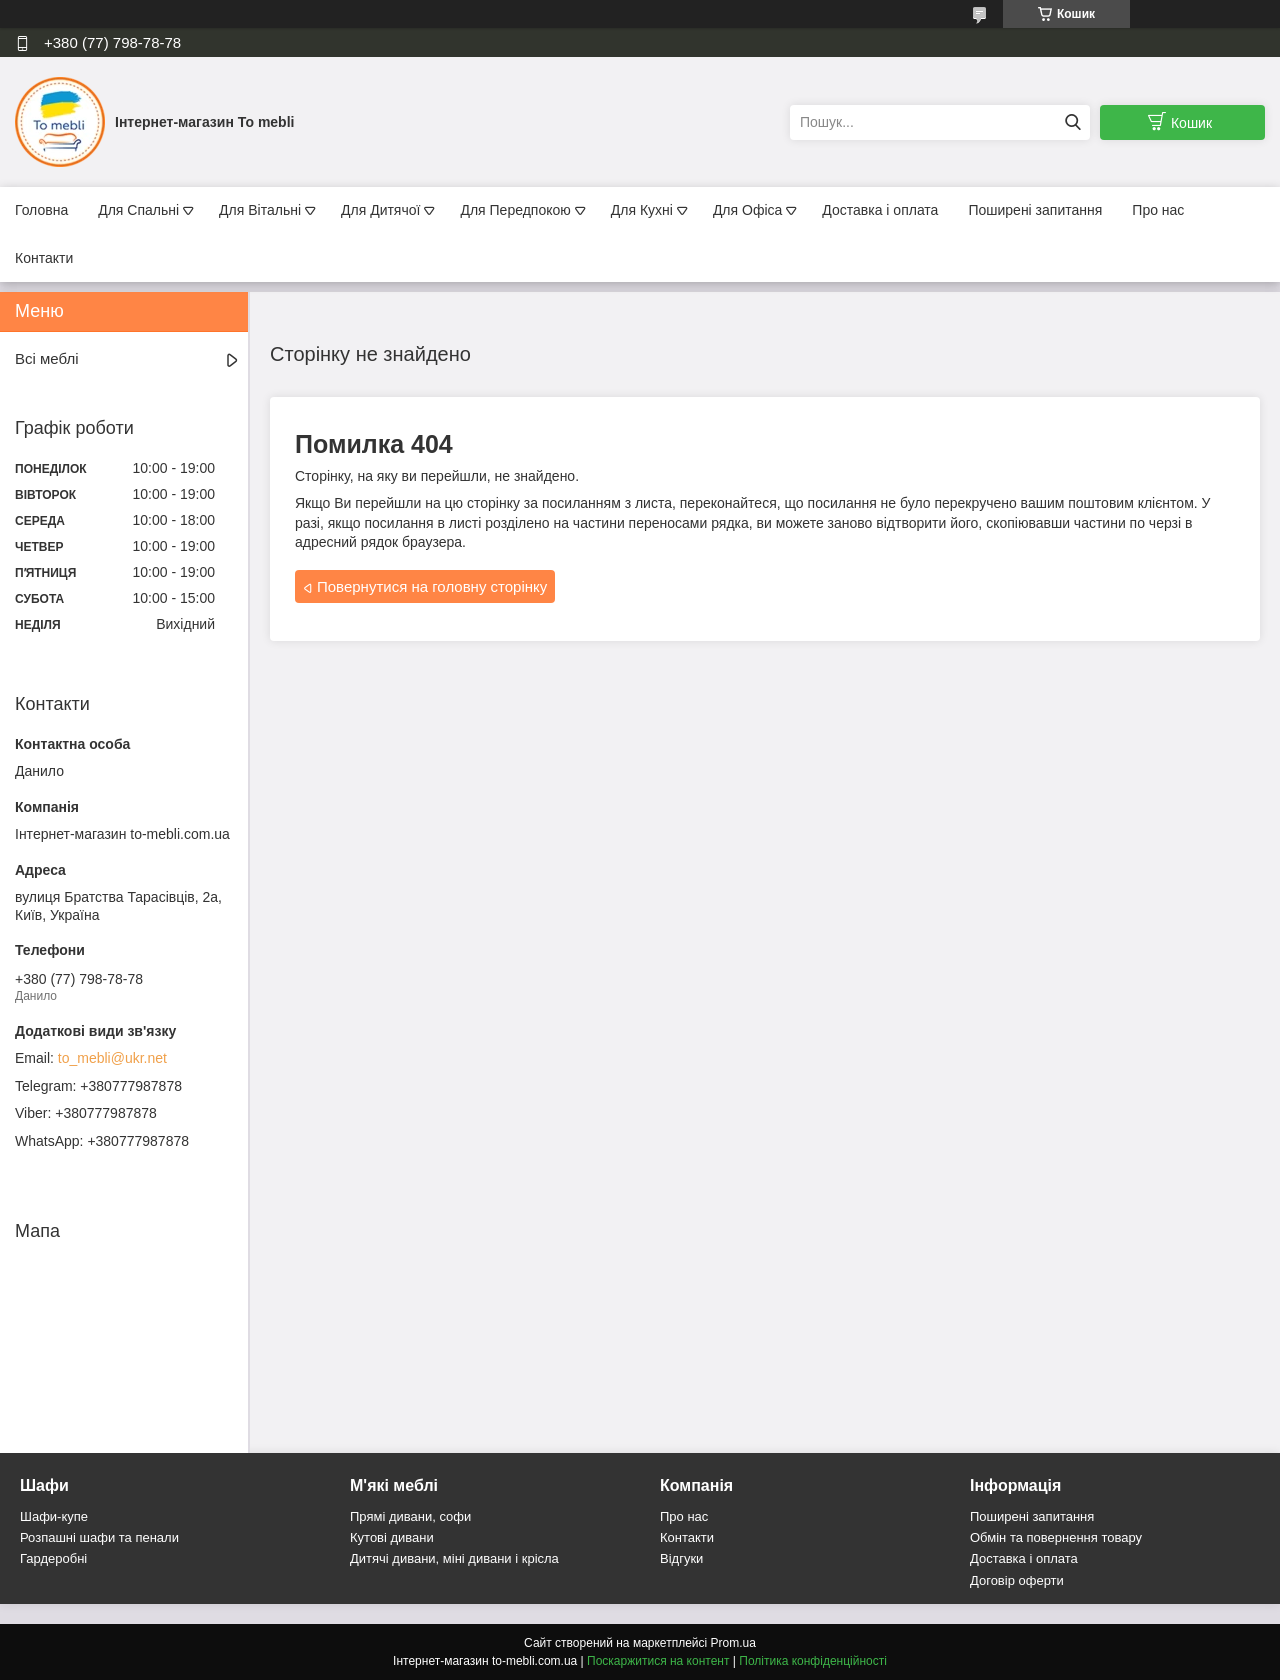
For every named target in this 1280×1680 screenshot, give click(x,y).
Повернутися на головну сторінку (432, 586)
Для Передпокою (515, 210)
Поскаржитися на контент (658, 1661)
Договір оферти (1017, 1580)
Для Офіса (747, 210)
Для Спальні (138, 210)
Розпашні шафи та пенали (99, 1537)
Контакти (44, 258)
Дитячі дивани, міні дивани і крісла (454, 1558)
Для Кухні (642, 210)
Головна (41, 210)
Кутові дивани (392, 1537)
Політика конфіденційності (813, 1661)
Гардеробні (53, 1558)
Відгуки (681, 1558)
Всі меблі (47, 358)
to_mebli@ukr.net (112, 1058)
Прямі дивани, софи (410, 1516)
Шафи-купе (54, 1516)
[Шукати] (1072, 122)
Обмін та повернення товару (1056, 1537)
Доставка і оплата (880, 210)
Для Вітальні (260, 210)
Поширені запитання (1035, 210)
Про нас (1158, 210)
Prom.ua (733, 1643)
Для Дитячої (380, 210)
